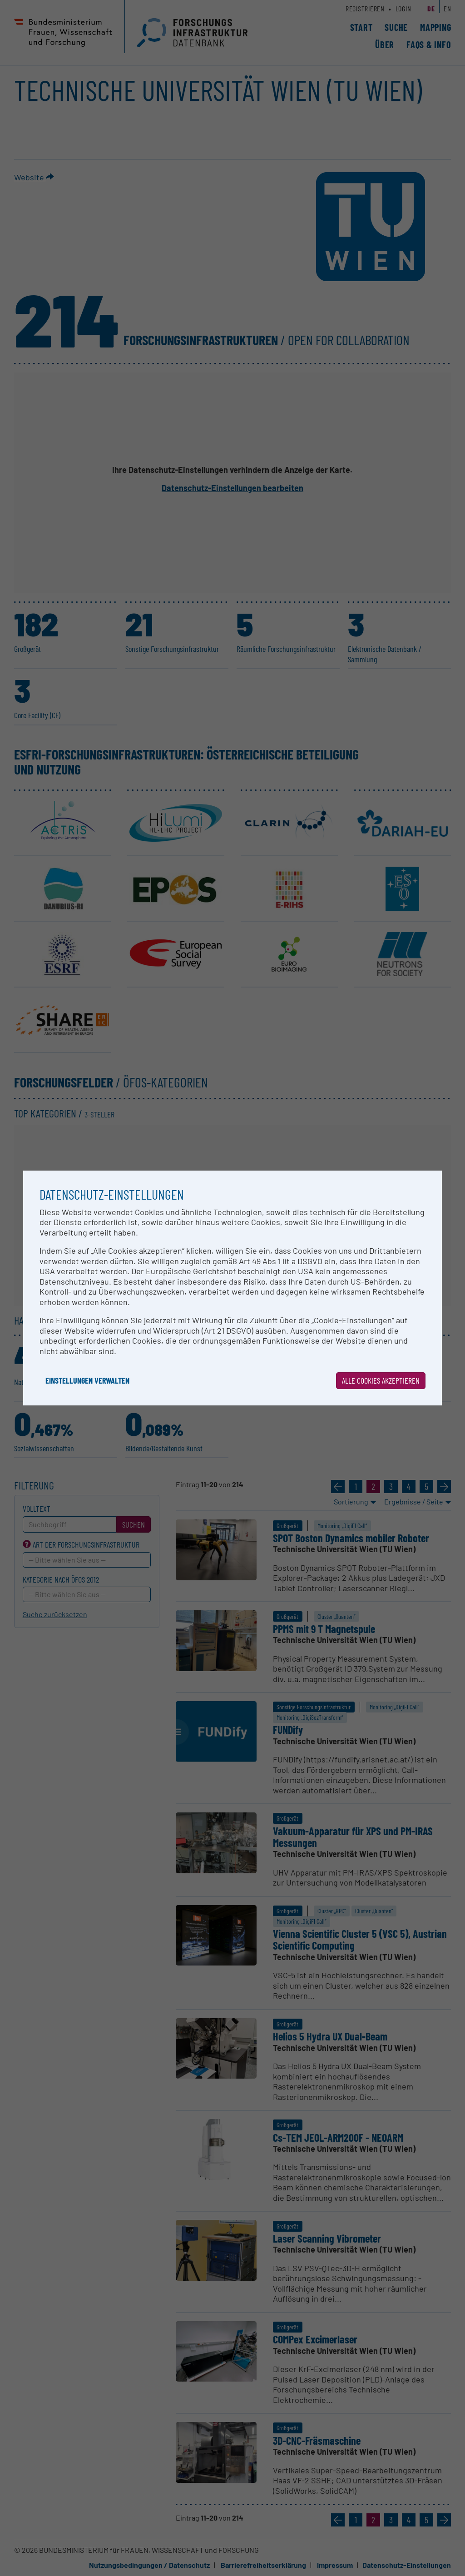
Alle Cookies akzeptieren (381, 1380)
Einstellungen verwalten (87, 1380)
